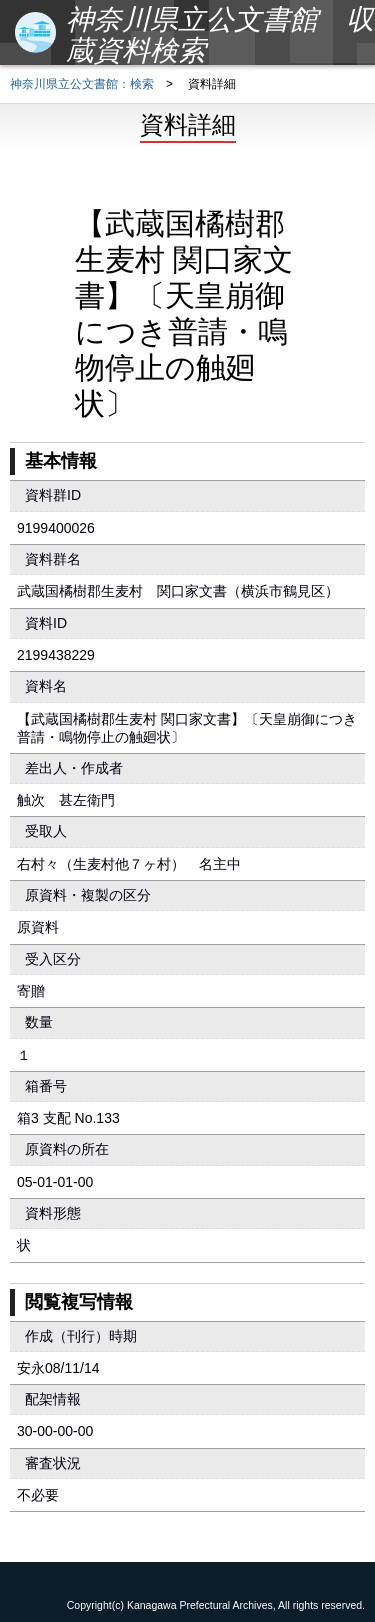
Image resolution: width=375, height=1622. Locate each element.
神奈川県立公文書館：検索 (82, 84)
